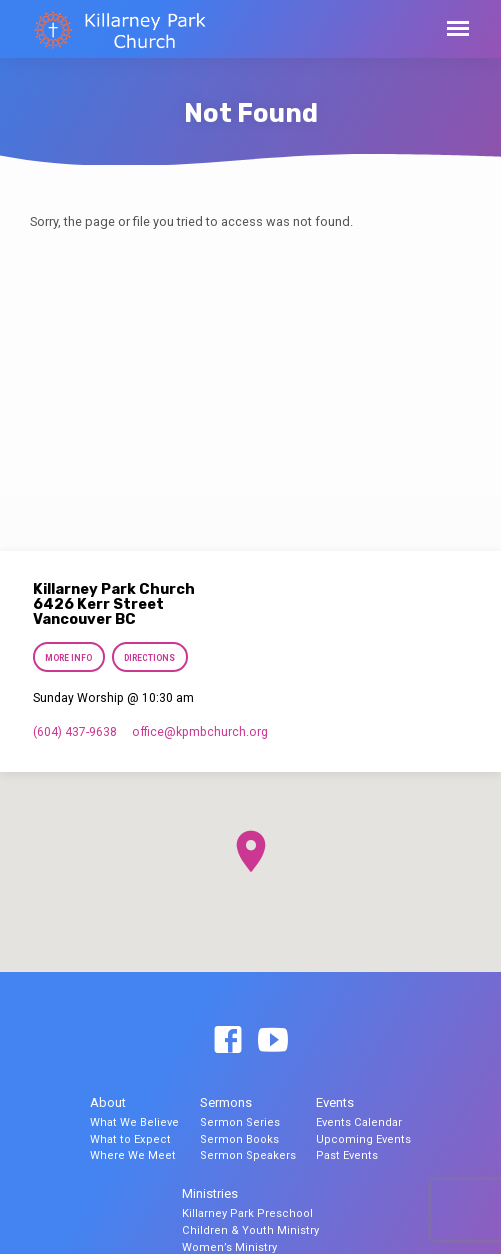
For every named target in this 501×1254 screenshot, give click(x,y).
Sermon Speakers (248, 1155)
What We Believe (134, 1122)
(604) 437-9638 (75, 732)
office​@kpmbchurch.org (200, 732)
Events (335, 1102)
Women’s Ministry (229, 1247)
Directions (149, 658)
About (108, 1102)
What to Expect (130, 1139)
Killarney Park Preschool (247, 1213)
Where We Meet (133, 1155)
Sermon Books (239, 1139)
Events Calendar (359, 1122)
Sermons (226, 1102)
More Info (68, 658)
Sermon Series (240, 1122)
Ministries (210, 1193)
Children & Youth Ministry (250, 1230)
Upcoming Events (363, 1139)
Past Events (347, 1155)
